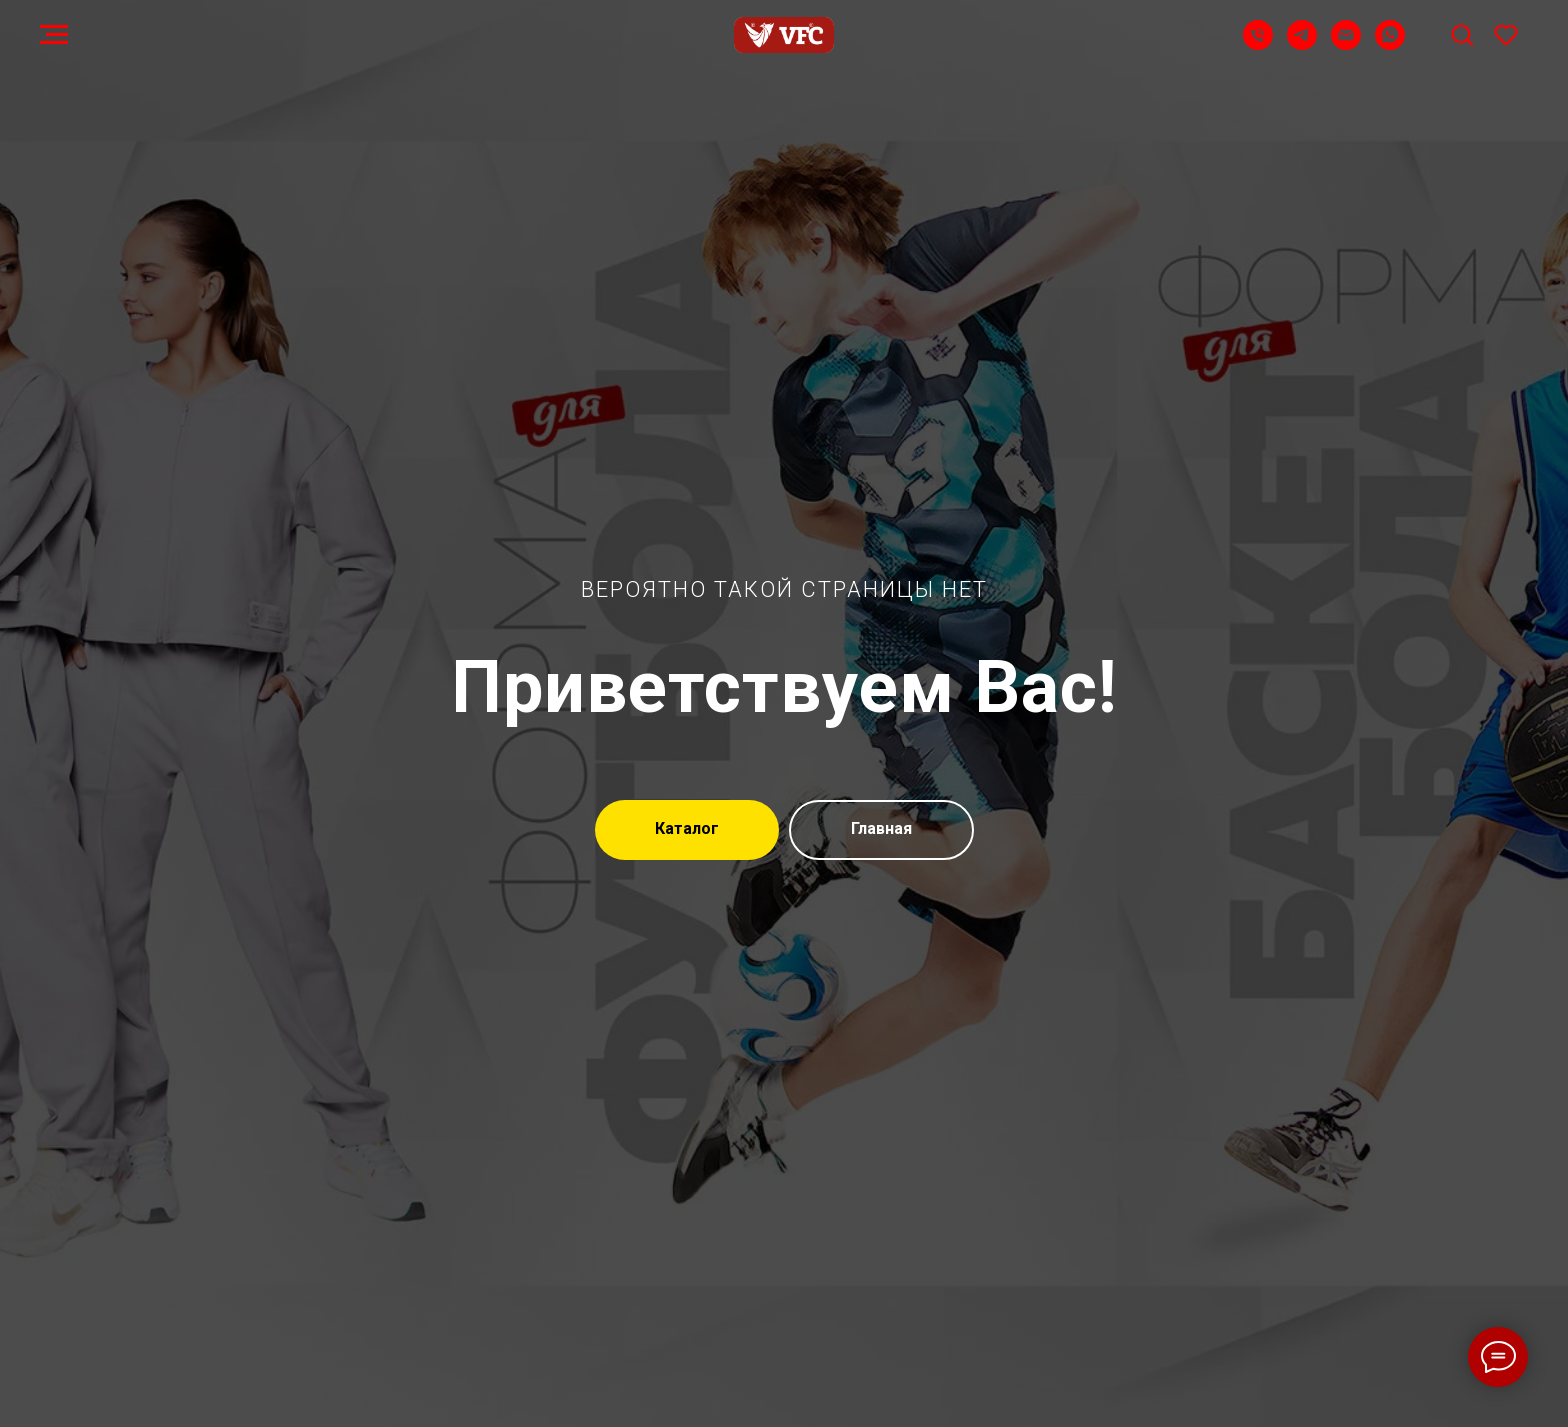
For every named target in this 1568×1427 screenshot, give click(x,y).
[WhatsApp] (1390, 44)
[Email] (1346, 44)
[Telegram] (1302, 44)
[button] (1462, 34)
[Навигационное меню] (54, 35)
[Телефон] (1258, 44)
